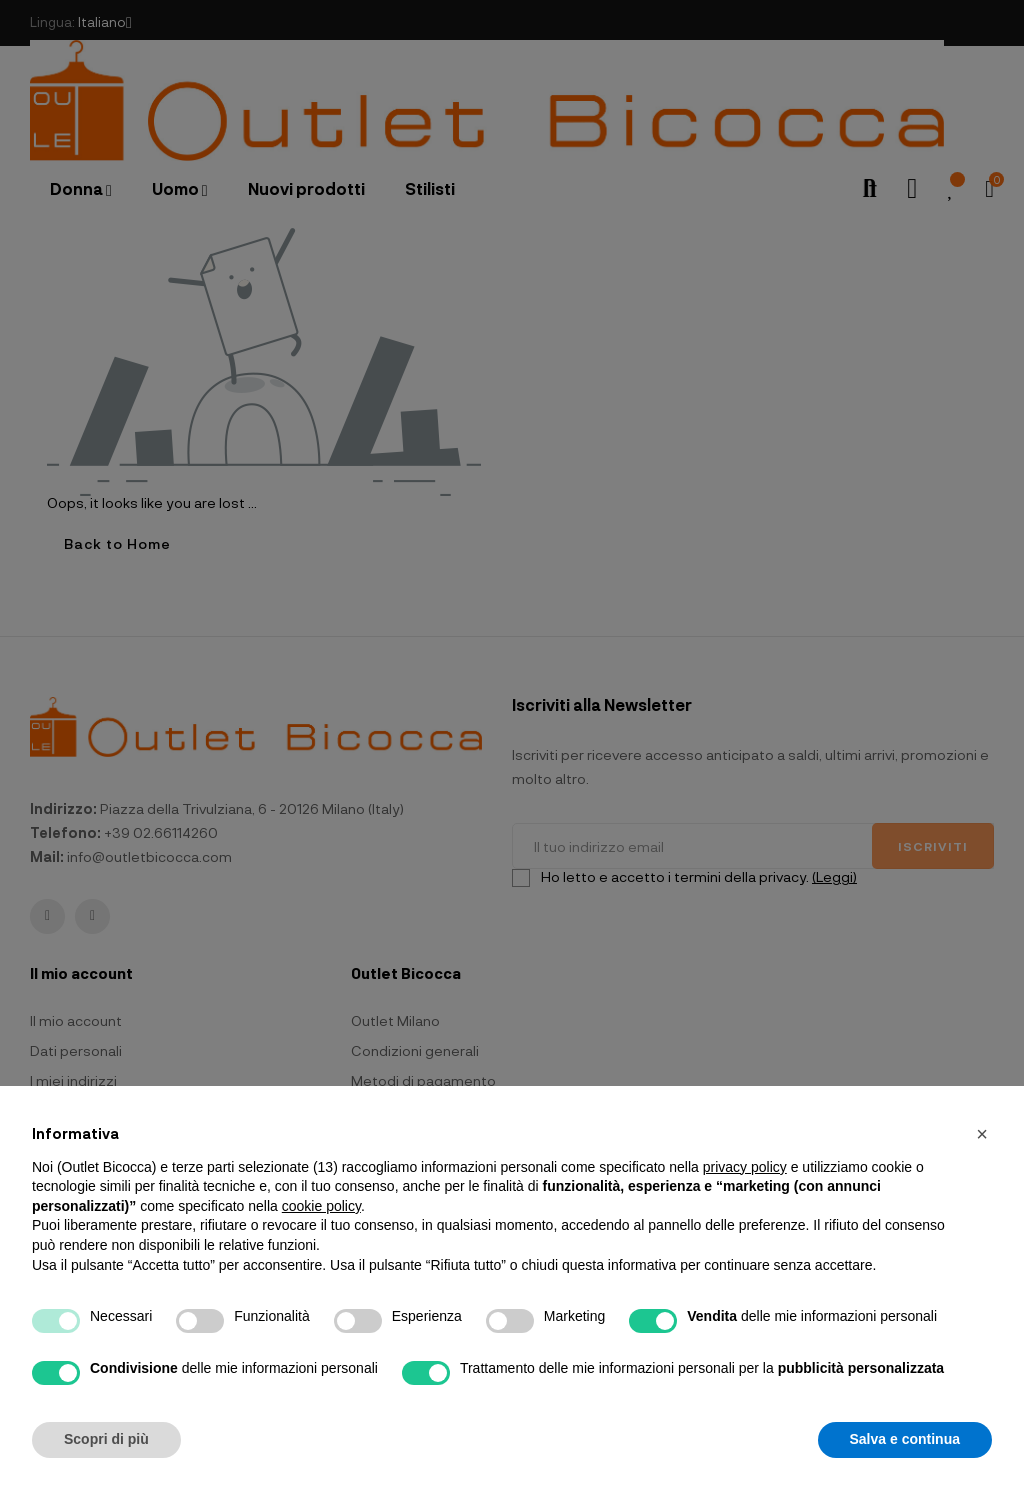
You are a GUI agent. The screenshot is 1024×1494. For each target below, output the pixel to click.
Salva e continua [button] (905, 1439)
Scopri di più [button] (106, 1439)
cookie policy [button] (321, 1206)
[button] (982, 1134)
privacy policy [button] (745, 1167)
